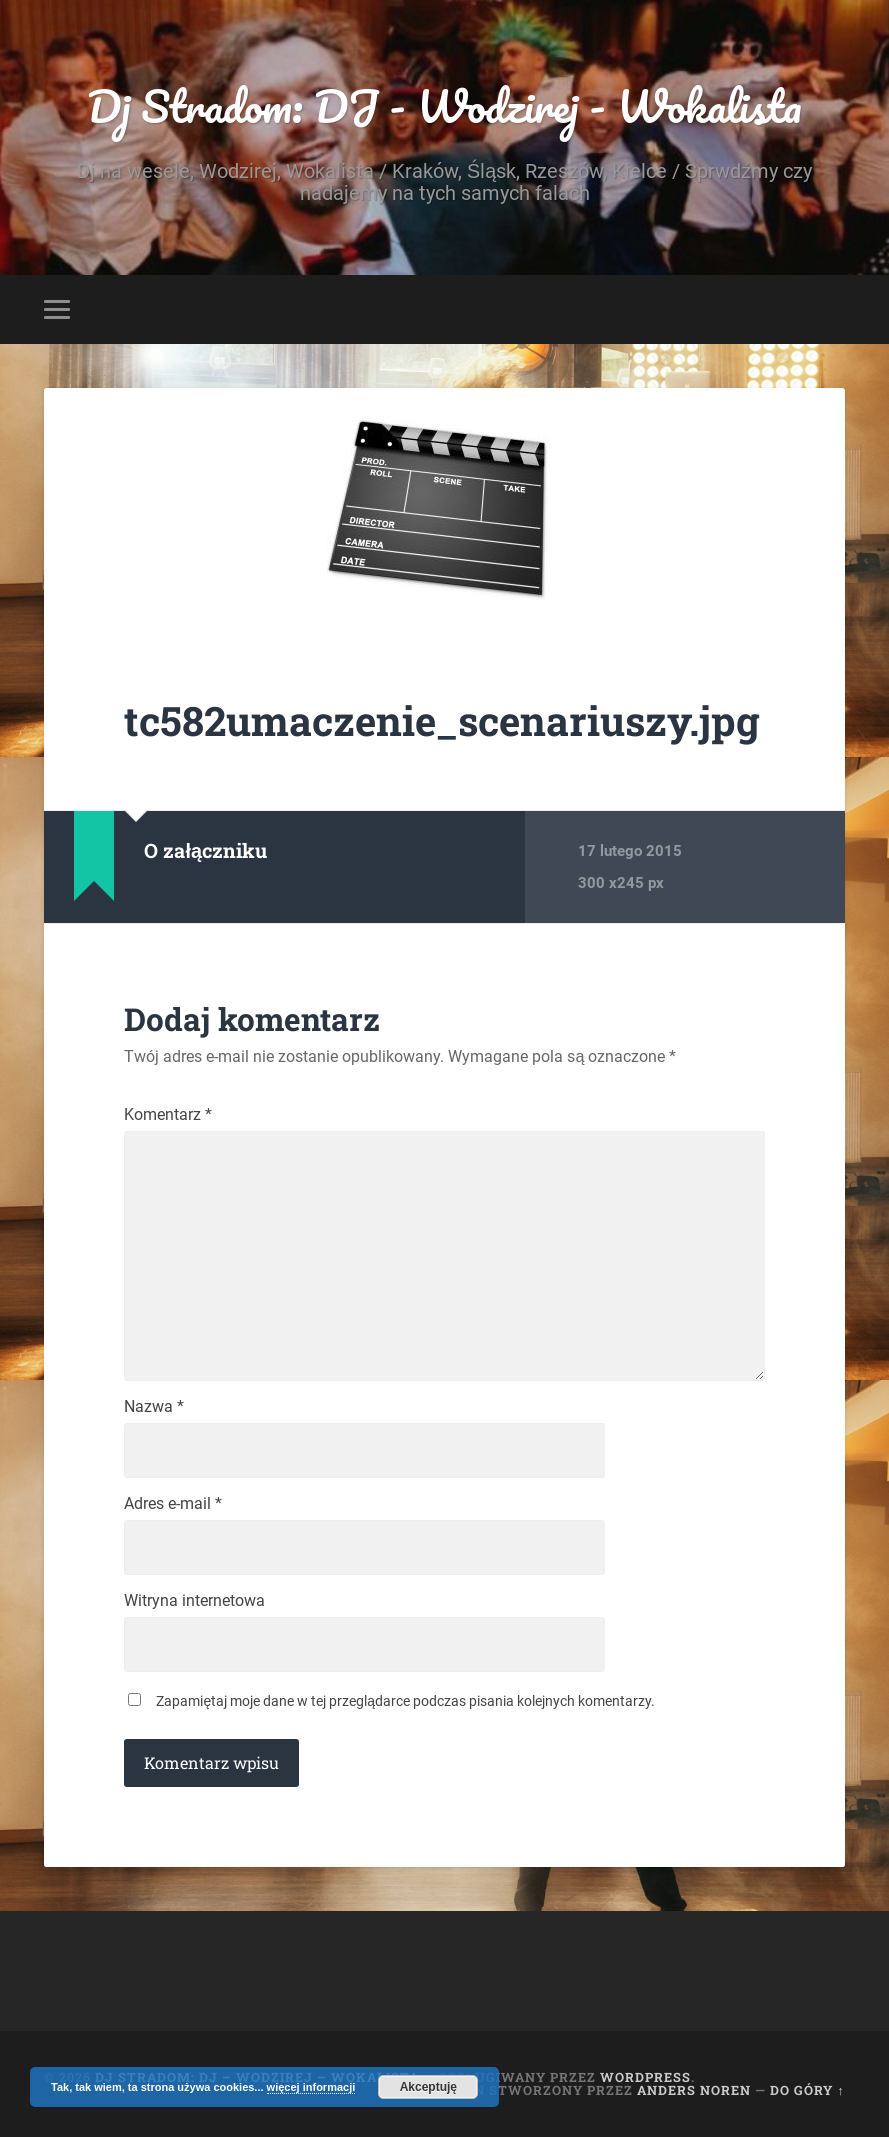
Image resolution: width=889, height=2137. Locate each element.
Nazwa (154, 1407)
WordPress (645, 2077)
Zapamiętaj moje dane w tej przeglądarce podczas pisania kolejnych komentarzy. (405, 1701)
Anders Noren (694, 2090)
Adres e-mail (173, 1504)
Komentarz (168, 1115)
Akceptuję (428, 2087)
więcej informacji (311, 2087)
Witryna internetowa (194, 1601)
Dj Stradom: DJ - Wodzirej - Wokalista (444, 105)
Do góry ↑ (807, 2090)
